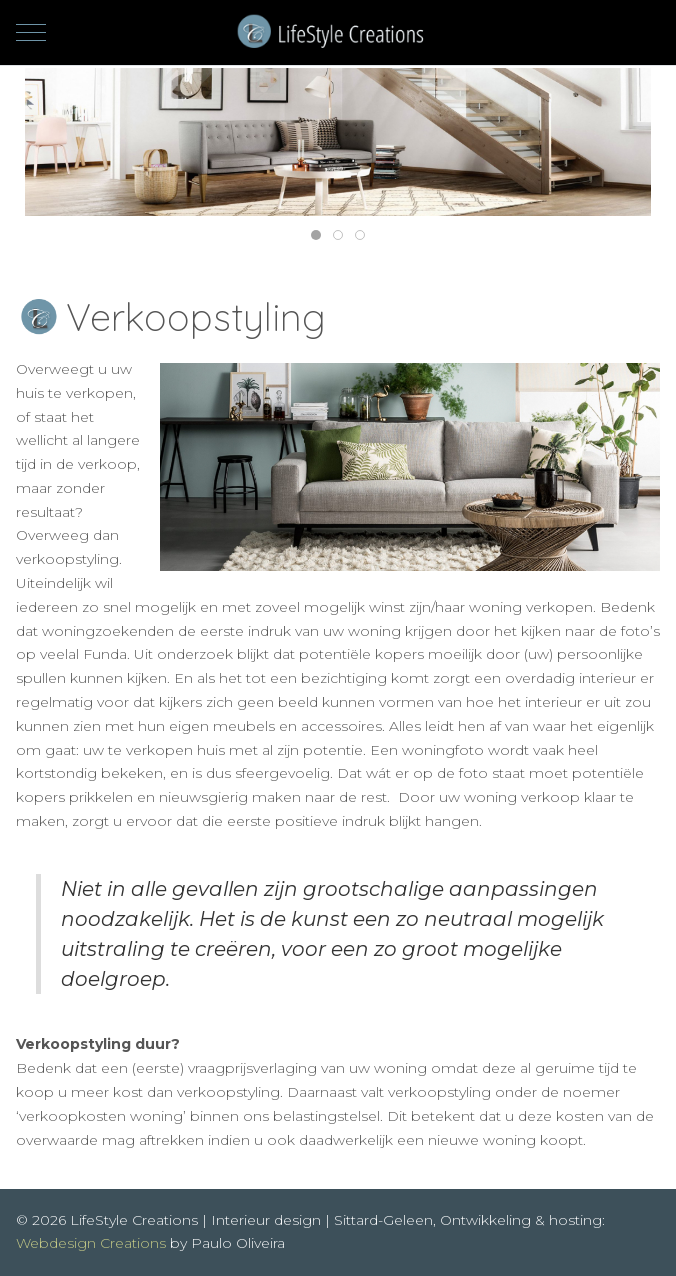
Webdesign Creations (91, 1243)
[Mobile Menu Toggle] (31, 33)
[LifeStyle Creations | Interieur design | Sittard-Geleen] (338, 32)
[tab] (316, 235)
